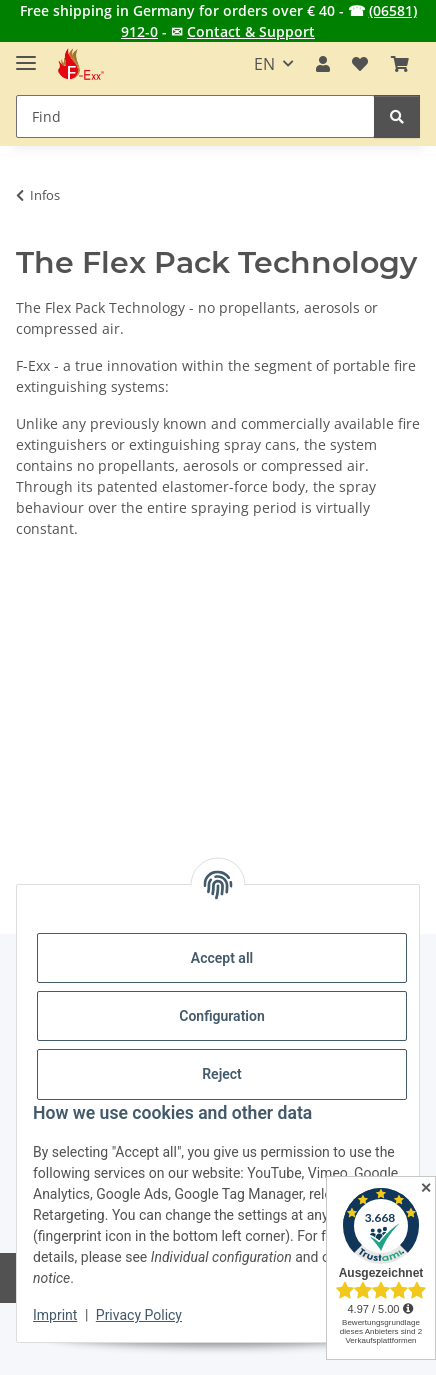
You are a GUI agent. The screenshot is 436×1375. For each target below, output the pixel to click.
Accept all (222, 958)
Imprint (55, 1315)
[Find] (397, 116)
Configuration (221, 1016)
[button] (323, 64)
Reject (222, 1074)
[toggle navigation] (26, 54)
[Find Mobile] (195, 116)
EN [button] (264, 64)
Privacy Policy (139, 1315)
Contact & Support (251, 31)
